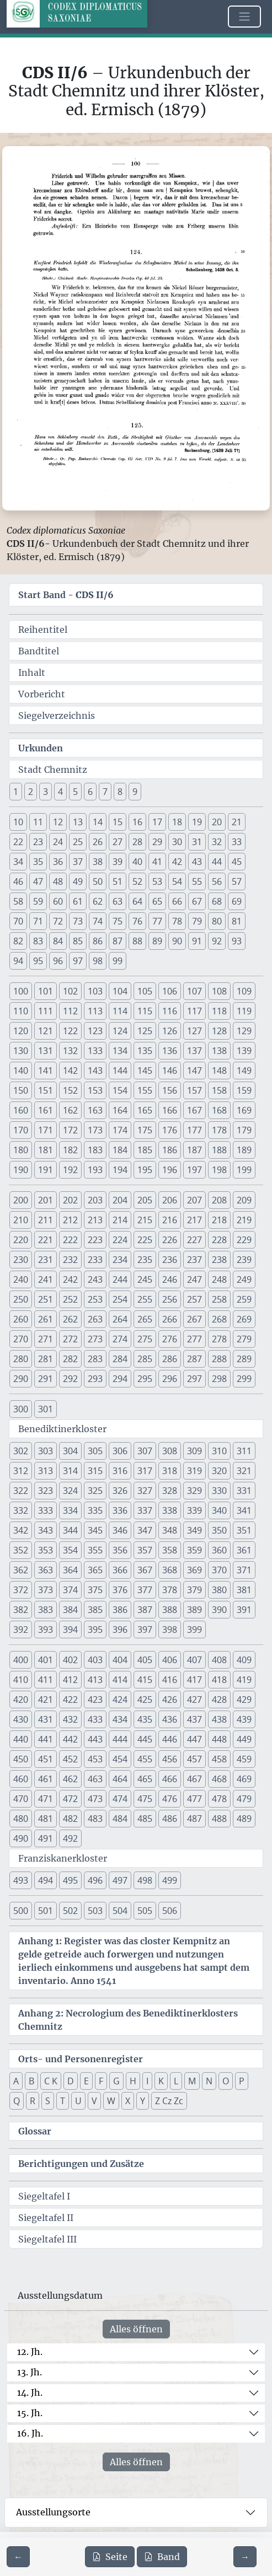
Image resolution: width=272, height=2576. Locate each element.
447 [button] (194, 1739)
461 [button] (45, 1779)
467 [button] (194, 1779)
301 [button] (45, 1409)
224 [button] (120, 1240)
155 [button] (144, 1090)
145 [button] (144, 1070)
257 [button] (194, 1299)
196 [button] (169, 1170)
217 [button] (194, 1220)
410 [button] (20, 1680)
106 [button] (169, 991)
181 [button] (45, 1150)
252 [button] (70, 1299)
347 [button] (144, 1530)
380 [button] (219, 1590)
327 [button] (144, 1491)
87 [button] (117, 941)
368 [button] (169, 1570)
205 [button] (144, 1200)
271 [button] (45, 1339)
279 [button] (244, 1339)
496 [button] (95, 1880)
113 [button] (95, 1011)
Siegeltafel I (44, 2196)
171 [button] (45, 1130)
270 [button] (20, 1339)
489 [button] (244, 1819)
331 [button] (244, 1491)
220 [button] (20, 1240)
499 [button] (169, 1880)
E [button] (86, 2081)
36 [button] (58, 862)
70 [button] (18, 921)
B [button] (31, 2081)
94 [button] (18, 961)
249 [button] (244, 1279)
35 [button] (38, 862)
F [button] (101, 2081)
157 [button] (194, 1090)
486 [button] (169, 1819)
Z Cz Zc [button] (169, 2101)
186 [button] (169, 1150)
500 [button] (20, 1911)
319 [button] (194, 1471)
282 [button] (70, 1359)
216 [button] (169, 1220)
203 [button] (95, 1200)
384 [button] (70, 1610)
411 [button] (45, 1680)
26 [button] (98, 842)
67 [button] (197, 901)
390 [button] (219, 1610)
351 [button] (244, 1530)
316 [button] (120, 1471)
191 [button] (45, 1170)
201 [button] (45, 1200)
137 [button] (194, 1051)
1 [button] (15, 792)
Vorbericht (41, 694)
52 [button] (137, 881)
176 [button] (169, 1130)
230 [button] (20, 1260)
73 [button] (78, 921)
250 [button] (20, 1299)
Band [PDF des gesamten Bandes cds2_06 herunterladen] (162, 2556)
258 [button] (219, 1299)
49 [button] (78, 881)
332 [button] (20, 1510)
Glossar (34, 2131)
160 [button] (20, 1110)
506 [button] (169, 1911)
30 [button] (177, 842)
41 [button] (157, 862)
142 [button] (70, 1070)
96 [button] (58, 961)
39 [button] (117, 862)
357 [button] (144, 1550)
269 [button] (244, 1319)
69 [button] (237, 901)
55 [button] (197, 881)
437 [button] (194, 1719)
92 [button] (217, 941)
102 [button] (70, 991)
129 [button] (244, 1031)
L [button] (176, 2081)
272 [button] (70, 1339)
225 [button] (144, 1240)
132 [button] (70, 1051)
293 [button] (95, 1379)
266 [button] (169, 1319)
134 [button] (120, 1051)
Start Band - (66, 594)
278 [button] (219, 1339)
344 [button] (70, 1530)
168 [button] (219, 1110)
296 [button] (169, 1379)
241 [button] (45, 1279)
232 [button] (70, 1260)
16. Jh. (30, 2433)
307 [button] (144, 1451)
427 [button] (194, 1699)
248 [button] (219, 1279)
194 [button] (120, 1170)
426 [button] (169, 1699)
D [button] (70, 2081)
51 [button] (117, 881)
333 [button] (45, 1510)
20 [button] (217, 822)
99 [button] (117, 961)
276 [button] (169, 1339)
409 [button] (244, 1660)
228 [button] (219, 1240)
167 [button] (194, 1110)
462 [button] (70, 1779)
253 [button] (95, 1299)
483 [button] (95, 1819)
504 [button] (120, 1911)
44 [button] (217, 862)
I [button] (147, 2081)
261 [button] (45, 1319)
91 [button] (197, 941)
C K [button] (50, 2081)
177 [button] (194, 1130)
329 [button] (194, 1491)
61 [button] (78, 901)
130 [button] (20, 1051)
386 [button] (120, 1610)
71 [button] (38, 921)
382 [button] (20, 1610)
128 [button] (219, 1031)
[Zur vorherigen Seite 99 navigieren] (18, 2556)
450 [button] (20, 1759)
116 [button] (169, 1011)
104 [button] (120, 991)
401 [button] (45, 1660)
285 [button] (144, 1359)
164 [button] (120, 1110)
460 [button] (20, 1779)
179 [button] (244, 1130)
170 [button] (20, 1130)
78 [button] (177, 921)
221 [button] (45, 1240)
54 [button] (177, 881)
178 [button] (219, 1130)
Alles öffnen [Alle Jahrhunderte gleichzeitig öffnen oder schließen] (136, 2329)
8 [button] (120, 792)
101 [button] (45, 991)
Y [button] (142, 2101)
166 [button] (169, 1110)
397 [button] (144, 1629)
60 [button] (58, 901)
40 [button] (137, 862)
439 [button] (244, 1719)
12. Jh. (29, 2351)
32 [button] (217, 842)
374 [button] (70, 1590)
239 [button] (244, 1260)
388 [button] (169, 1610)
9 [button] (134, 792)
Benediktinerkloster (62, 1428)
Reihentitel (42, 629)
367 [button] (144, 1570)
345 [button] (95, 1530)
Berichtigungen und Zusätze (81, 2163)
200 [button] (20, 1200)
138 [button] (219, 1051)
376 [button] (120, 1590)
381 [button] (244, 1590)
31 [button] (197, 842)
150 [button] (20, 1090)
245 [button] (144, 1279)
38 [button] (98, 862)
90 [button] (177, 941)
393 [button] (45, 1629)
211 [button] (45, 1220)
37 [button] (78, 862)
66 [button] (177, 901)
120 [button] (20, 1031)
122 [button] (70, 1031)
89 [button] (157, 941)
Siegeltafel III (47, 2239)
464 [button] (120, 1779)
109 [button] (244, 991)
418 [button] (219, 1680)
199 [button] (244, 1170)
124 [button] (120, 1031)
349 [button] (194, 1530)
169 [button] (244, 1110)
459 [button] (244, 1759)
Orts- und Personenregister (80, 2058)
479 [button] (244, 1799)
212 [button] (70, 1220)
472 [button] (70, 1799)
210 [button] (20, 1220)
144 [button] (120, 1070)
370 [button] (219, 1570)
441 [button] (45, 1739)
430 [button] (20, 1719)
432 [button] (70, 1719)
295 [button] (144, 1379)
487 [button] (194, 1819)
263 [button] (95, 1319)
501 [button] (45, 1911)
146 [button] (169, 1070)
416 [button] (169, 1680)
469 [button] (244, 1779)
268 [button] (219, 1319)
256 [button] (169, 1299)
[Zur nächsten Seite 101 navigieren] (245, 2556)
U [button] (78, 2101)
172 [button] (70, 1130)
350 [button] (219, 1530)
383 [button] (45, 1610)
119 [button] (244, 1011)
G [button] (116, 2081)
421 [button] (45, 1699)
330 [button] (219, 1491)
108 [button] (219, 991)
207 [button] (194, 1200)
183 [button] (95, 1150)
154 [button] (120, 1090)
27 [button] (117, 842)
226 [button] (169, 1240)
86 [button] (98, 941)
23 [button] (38, 842)
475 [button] (144, 1799)
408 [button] (219, 1660)
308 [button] (169, 1451)
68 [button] (217, 901)
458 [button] (219, 1759)
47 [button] (38, 881)
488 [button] (219, 1819)
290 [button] (20, 1379)
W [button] (111, 2101)
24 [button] (58, 842)
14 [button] (98, 822)
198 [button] (219, 1170)
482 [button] (70, 1819)
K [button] (161, 2081)
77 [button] (157, 921)
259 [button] (244, 1299)
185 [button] (144, 1150)
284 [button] (120, 1359)
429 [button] (244, 1699)
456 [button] (169, 1759)
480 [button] (20, 1819)
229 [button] (244, 1240)
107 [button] (194, 991)
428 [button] (219, 1699)
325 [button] (95, 1491)
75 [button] (117, 921)
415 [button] (144, 1680)
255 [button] (144, 1299)
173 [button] (95, 1130)
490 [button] (20, 1838)
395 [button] (95, 1629)
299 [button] (244, 1379)
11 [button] (38, 822)
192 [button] (70, 1170)
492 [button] (70, 1838)
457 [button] (194, 1759)
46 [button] (18, 881)
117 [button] (194, 1011)
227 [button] (194, 1240)
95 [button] (38, 961)
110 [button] (20, 1011)
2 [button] (30, 792)
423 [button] (95, 1699)
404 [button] (120, 1660)
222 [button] (70, 1240)
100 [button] (20, 991)
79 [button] (197, 921)
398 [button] (169, 1629)
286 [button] (169, 1359)
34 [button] (18, 862)
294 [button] (120, 1379)
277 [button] (194, 1339)
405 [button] (144, 1660)
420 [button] (20, 1699)
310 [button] (219, 1451)
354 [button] (70, 1550)
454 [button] (120, 1759)
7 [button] (105, 792)
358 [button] (169, 1550)
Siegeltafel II (45, 2217)
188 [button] (219, 1150)
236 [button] (169, 1260)
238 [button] (219, 1260)
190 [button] (20, 1170)
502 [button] (70, 1911)
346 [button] (120, 1530)
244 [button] (120, 1279)
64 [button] (137, 901)
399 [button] (194, 1629)
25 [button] (78, 842)
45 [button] (237, 862)
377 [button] (144, 1590)
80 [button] (217, 921)
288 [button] (219, 1359)
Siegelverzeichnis (56, 715)
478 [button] (219, 1799)
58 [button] (18, 901)
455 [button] (144, 1759)
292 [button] (70, 1379)
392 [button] (20, 1629)
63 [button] (117, 901)
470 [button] (20, 1799)
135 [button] (144, 1051)
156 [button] (169, 1090)
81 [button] (237, 921)
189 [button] (244, 1150)
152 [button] (70, 1090)
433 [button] (95, 1719)
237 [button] (194, 1260)
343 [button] (45, 1530)
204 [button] (120, 1200)
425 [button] (144, 1699)
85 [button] (78, 941)
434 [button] (120, 1719)
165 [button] (144, 1110)
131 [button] (45, 1051)
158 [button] (219, 1090)
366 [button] (120, 1570)
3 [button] (45, 792)
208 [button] (219, 1200)
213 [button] (95, 1220)
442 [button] (70, 1739)
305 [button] (95, 1451)
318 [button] (169, 1471)
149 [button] (244, 1070)
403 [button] (95, 1660)
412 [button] (70, 1680)
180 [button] (20, 1150)
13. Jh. (29, 2372)
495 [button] (70, 1880)
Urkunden (40, 748)
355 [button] (95, 1550)
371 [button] (244, 1570)
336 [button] (120, 1510)
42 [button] (177, 862)
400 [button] (20, 1660)
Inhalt (31, 672)
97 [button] (78, 961)
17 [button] (157, 822)
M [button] (192, 2081)
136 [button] (169, 1051)
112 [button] (70, 1011)
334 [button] (70, 1510)
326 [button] (120, 1491)
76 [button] (137, 921)
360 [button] (219, 1550)
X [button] (127, 2101)
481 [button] (45, 1819)
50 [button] (98, 881)
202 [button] (70, 1200)
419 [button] (244, 1680)
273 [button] (95, 1339)
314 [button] (70, 1471)
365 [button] (95, 1570)
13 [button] (78, 822)
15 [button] (117, 822)
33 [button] (237, 842)
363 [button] (45, 1570)
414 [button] (120, 1680)
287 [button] (194, 1359)
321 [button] (244, 1471)
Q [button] (16, 2101)
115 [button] (144, 1011)
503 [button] (95, 1911)
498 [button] (144, 1880)
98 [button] (98, 961)
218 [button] (219, 1220)
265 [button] (144, 1319)
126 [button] (169, 1031)
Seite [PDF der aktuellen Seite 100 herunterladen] (109, 2556)
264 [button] (120, 1319)
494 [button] (45, 1880)
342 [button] (20, 1530)
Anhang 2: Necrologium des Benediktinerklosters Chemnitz (128, 2020)
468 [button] (219, 1779)
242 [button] (70, 1279)
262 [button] (70, 1319)
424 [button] (120, 1699)
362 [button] (20, 1570)
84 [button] (58, 941)
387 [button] (144, 1610)
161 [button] (45, 1110)
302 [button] (20, 1451)
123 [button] (95, 1031)
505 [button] (144, 1911)
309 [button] (194, 1451)
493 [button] (20, 1880)
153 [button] (95, 1090)
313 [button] (45, 1471)
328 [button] (169, 1491)
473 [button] (95, 1799)
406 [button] (169, 1660)
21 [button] (237, 822)
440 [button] (20, 1739)
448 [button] (219, 1739)
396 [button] (120, 1629)
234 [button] (120, 1260)
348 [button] (169, 1530)
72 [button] (58, 921)
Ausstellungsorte (53, 2512)
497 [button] (120, 1880)
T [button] (62, 2101)
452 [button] (70, 1759)
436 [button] (169, 1719)
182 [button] (70, 1150)
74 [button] (98, 921)
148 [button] (219, 1070)
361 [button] (244, 1550)
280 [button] (20, 1359)
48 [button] (58, 881)
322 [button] (20, 1491)
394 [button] (70, 1629)
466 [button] (169, 1779)
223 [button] (95, 1240)
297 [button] (194, 1379)
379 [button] (194, 1590)
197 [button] (194, 1170)
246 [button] (169, 1279)
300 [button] (20, 1409)
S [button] (47, 2101)
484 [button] (120, 1819)
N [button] (209, 2081)
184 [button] (120, 1150)
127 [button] (194, 1031)
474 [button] (120, 1799)
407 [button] (194, 1660)
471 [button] (45, 1799)
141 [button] (45, 1070)
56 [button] (217, 881)
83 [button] (38, 941)
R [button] (32, 2101)
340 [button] (219, 1510)
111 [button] (45, 1011)
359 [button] (194, 1550)
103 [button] (95, 991)
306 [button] (120, 1451)
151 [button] (45, 1090)
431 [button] (45, 1719)
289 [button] (244, 1359)
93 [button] (237, 941)
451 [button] (45, 1759)
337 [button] (144, 1510)
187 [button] (194, 1150)
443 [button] (95, 1739)
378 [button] (169, 1590)
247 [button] (194, 1279)
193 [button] (95, 1170)
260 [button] (20, 1319)
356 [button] (120, 1550)
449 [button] (244, 1739)
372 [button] (20, 1590)
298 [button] (219, 1379)
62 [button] (98, 901)
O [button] (225, 2081)
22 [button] (18, 842)
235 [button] (144, 1260)
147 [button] (194, 1070)
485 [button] (144, 1819)
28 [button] (137, 842)
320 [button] (219, 1471)
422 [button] (70, 1699)
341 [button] (244, 1510)
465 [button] (144, 1779)
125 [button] (144, 1031)
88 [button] (137, 941)
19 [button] (197, 822)
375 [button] (95, 1590)
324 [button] (70, 1491)
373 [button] (45, 1590)
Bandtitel (38, 651)
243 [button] (95, 1279)
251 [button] (45, 1299)
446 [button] (169, 1739)
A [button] (16, 2081)
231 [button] (45, 1260)
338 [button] (169, 1510)
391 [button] (244, 1610)
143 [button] (95, 1070)
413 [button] (95, 1680)
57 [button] (237, 881)
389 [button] (194, 1610)
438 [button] (219, 1719)
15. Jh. (29, 2412)
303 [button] (45, 1451)
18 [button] (177, 822)
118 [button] (219, 1011)
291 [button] (45, 1379)
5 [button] (75, 792)
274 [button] (120, 1339)
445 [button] (144, 1739)
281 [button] (45, 1359)
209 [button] (244, 1200)
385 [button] (95, 1610)
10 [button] (18, 822)
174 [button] (120, 1130)
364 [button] (70, 1570)
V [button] (94, 2101)
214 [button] (120, 1220)
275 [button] (144, 1339)
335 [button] (95, 1510)
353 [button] (45, 1550)
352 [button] (20, 1550)
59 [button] (38, 901)
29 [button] (157, 842)
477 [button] (194, 1799)
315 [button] (95, 1471)
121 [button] (45, 1031)
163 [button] (95, 1110)
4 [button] (60, 792)
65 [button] (157, 901)
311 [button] (244, 1451)
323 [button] (45, 1491)
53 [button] (157, 881)
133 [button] (95, 1051)
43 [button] (197, 862)
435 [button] (144, 1719)
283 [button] (95, 1359)
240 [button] (20, 1279)
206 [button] (169, 1200)
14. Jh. (29, 2392)
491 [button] (45, 1838)
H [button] (133, 2081)
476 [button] (169, 1799)
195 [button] (144, 1170)
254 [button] (120, 1299)
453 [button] (95, 1759)
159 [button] (244, 1090)
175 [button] (144, 1130)
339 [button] (194, 1510)
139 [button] (244, 1051)
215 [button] (144, 1220)
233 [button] (95, 1260)
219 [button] (244, 1220)
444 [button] (120, 1739)
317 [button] (144, 1471)
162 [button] (70, 1110)
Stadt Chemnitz (52, 769)
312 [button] (20, 1471)
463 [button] (95, 1779)
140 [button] (20, 1070)
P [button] (241, 2081)
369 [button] (194, 1570)
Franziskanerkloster (62, 1858)
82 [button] (18, 941)
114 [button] (120, 1011)
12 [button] (58, 822)
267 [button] (194, 1319)
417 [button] (194, 1680)
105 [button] (144, 991)
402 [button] (70, 1660)
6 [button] (90, 792)
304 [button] (70, 1451)
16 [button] (137, 822)
